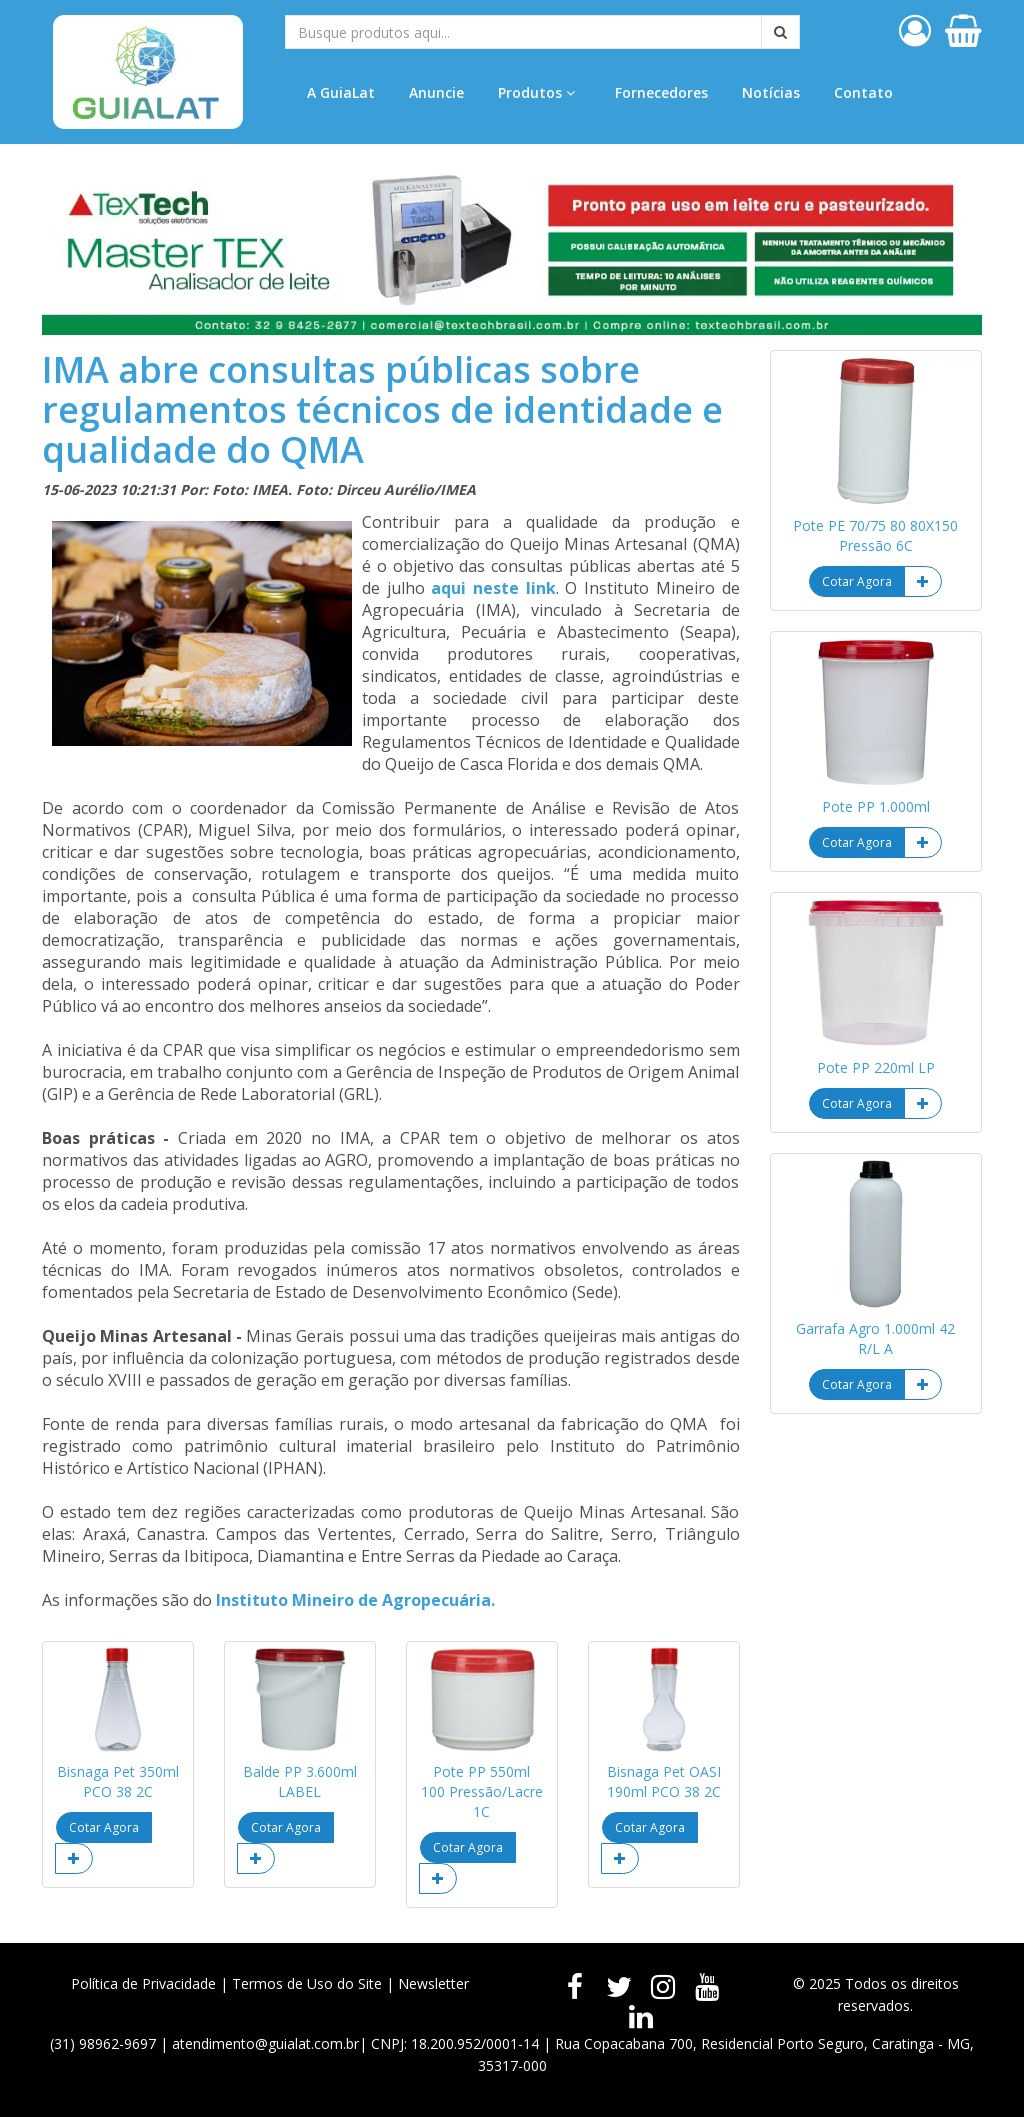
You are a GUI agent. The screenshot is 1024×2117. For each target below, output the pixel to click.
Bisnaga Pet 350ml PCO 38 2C (118, 1781)
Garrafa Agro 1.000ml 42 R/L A (875, 1338)
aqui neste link (493, 588)
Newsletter (433, 1983)
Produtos (536, 92)
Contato (863, 92)
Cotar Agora (104, 1827)
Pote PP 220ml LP (876, 1067)
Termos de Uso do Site (307, 1983)
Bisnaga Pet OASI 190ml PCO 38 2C (664, 1781)
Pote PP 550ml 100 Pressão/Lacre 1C (482, 1791)
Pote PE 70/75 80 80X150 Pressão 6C (875, 535)
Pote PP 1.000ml (876, 806)
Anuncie (436, 92)
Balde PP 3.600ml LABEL (300, 1781)
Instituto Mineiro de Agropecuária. (355, 1600)
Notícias (771, 92)
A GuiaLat (341, 92)
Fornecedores (661, 92)
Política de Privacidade (143, 1983)
